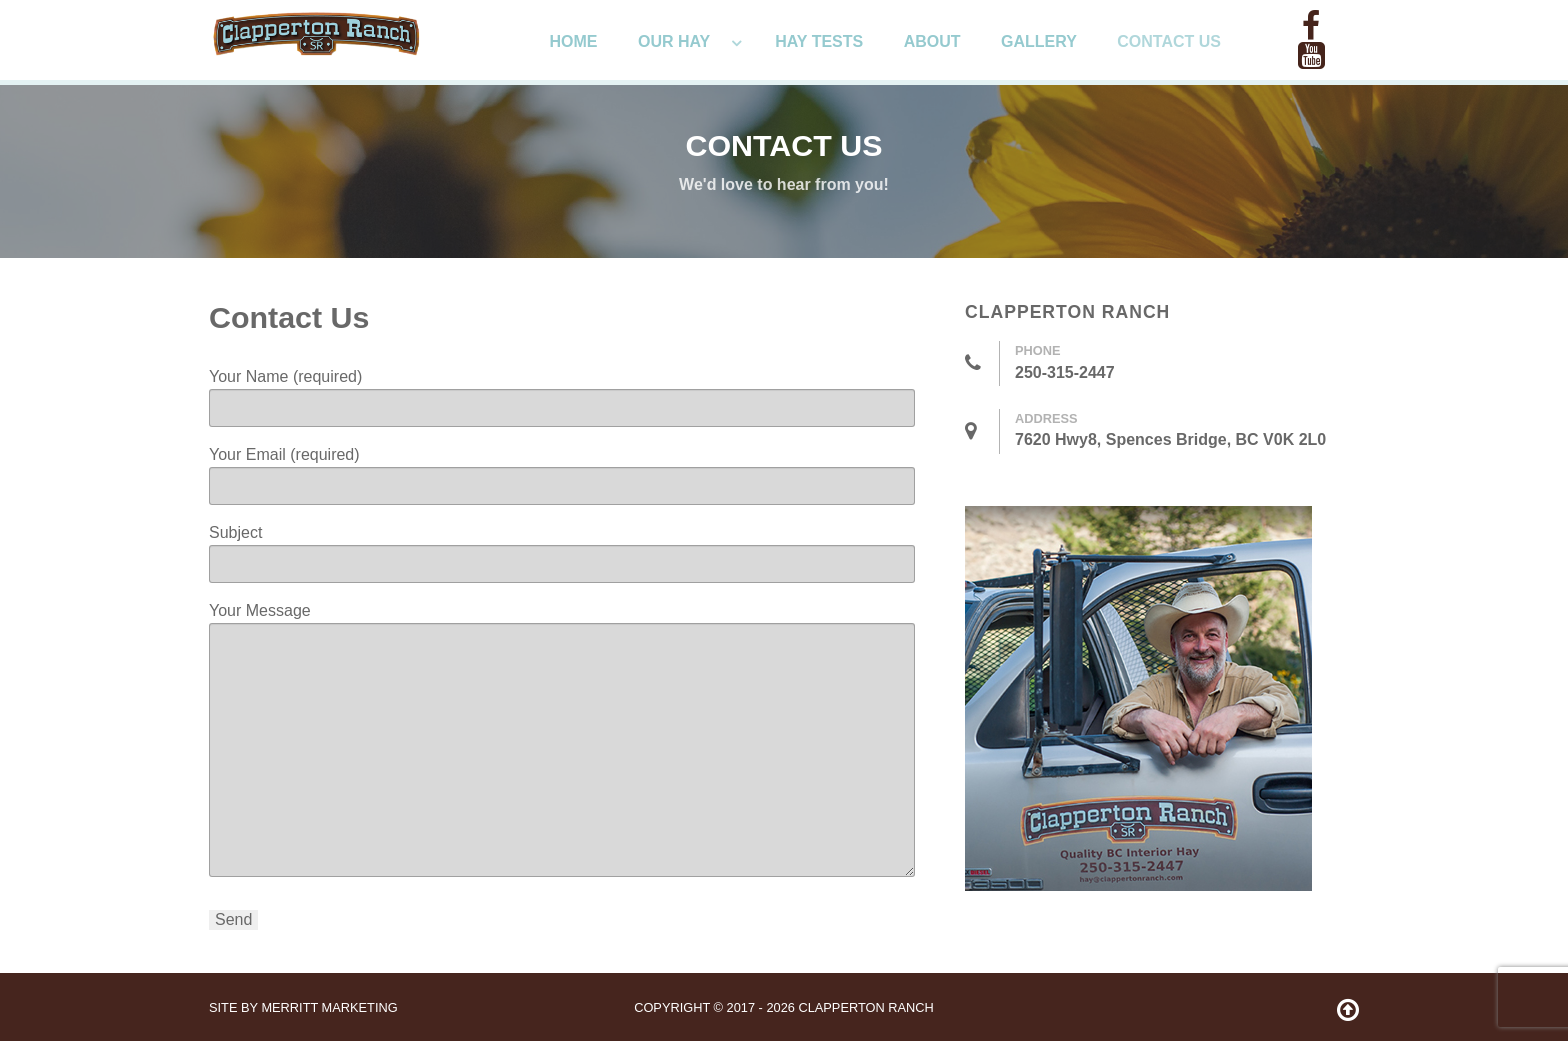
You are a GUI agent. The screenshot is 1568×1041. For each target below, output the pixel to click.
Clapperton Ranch (865, 1007)
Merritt (329, 1007)
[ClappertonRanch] (316, 31)
